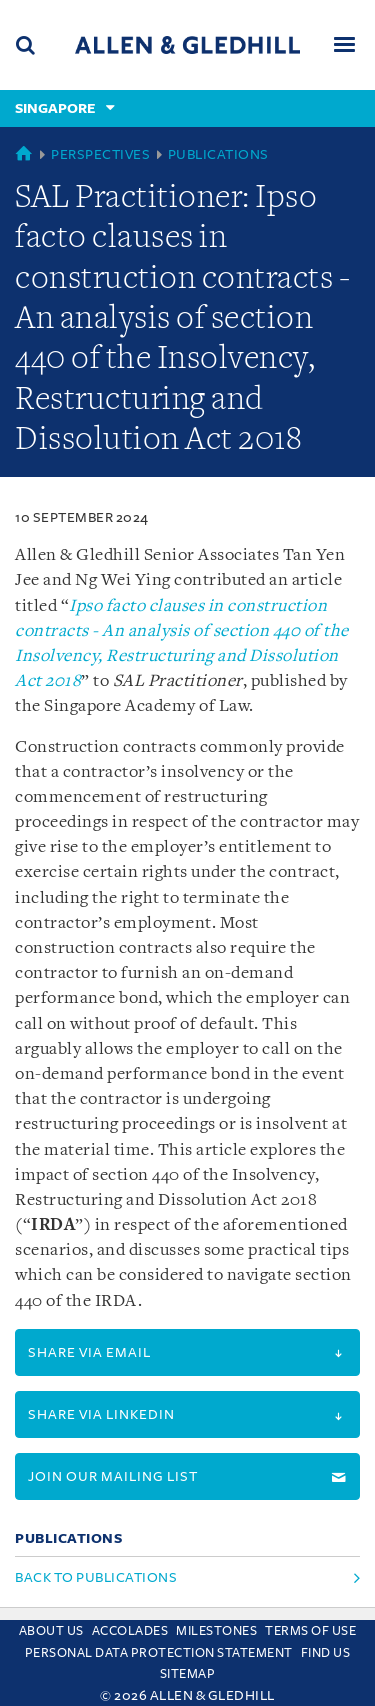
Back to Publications (96, 1577)
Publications (218, 154)
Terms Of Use (310, 1631)
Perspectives (100, 154)
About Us (51, 1631)
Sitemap (188, 1674)
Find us (326, 1653)
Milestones (216, 1631)
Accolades (130, 1631)
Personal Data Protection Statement (159, 1653)
